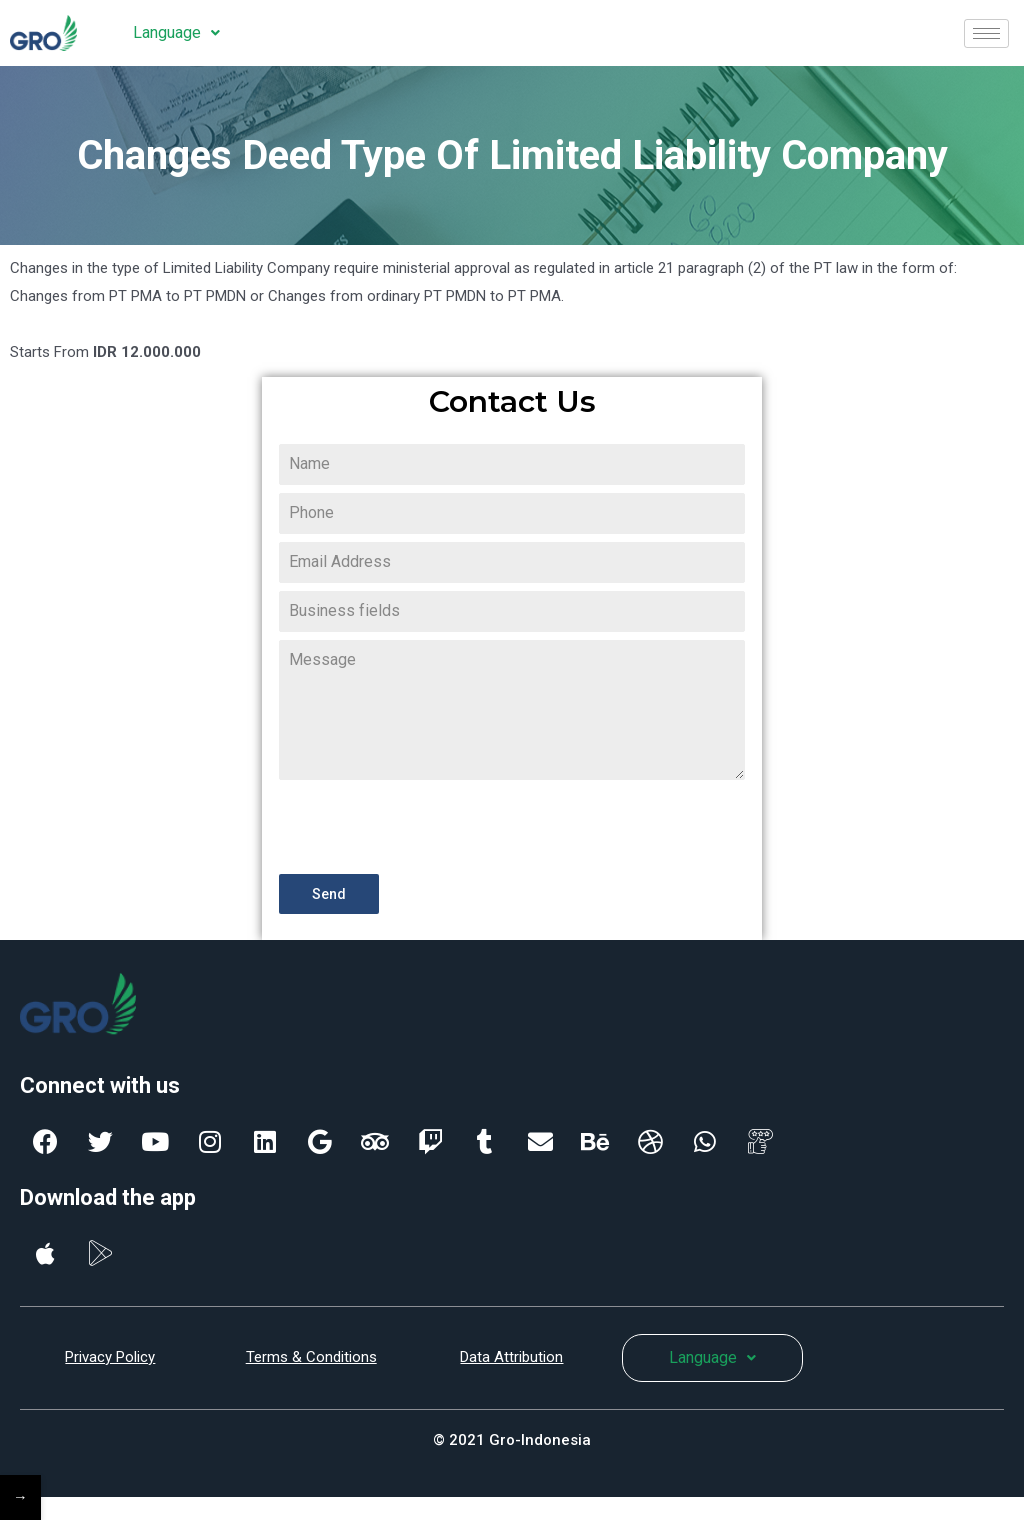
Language (176, 32)
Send (329, 894)
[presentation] (431, 827)
